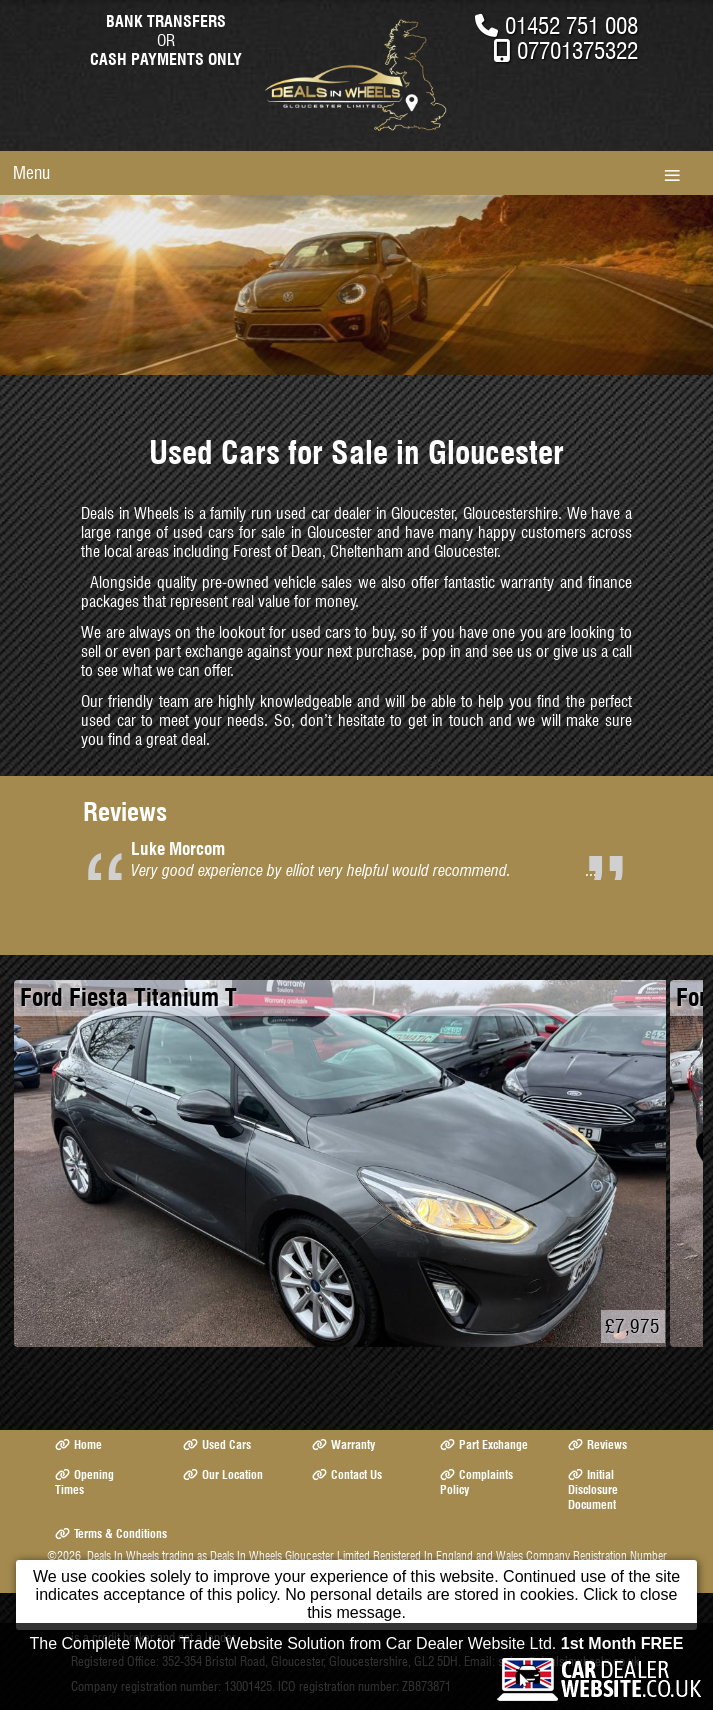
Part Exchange (484, 1444)
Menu (31, 172)
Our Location (223, 1474)
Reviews (597, 1444)
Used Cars (217, 1444)
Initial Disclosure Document (593, 1489)
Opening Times (84, 1482)
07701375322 (577, 50)
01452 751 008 (571, 25)
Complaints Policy (476, 1482)
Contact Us (347, 1474)
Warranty (343, 1444)
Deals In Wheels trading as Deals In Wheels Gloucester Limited (228, 1555)
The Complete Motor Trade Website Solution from (357, 1643)
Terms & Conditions (111, 1533)
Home (78, 1444)
